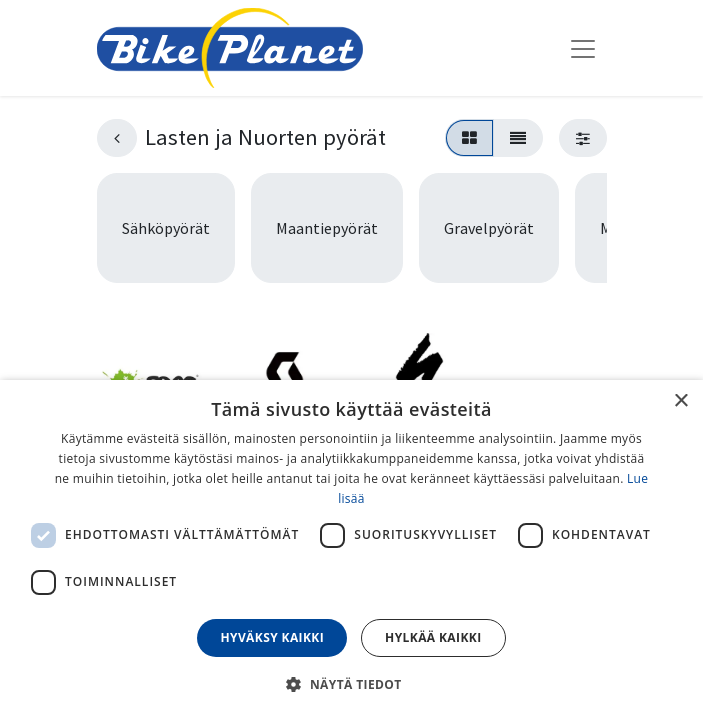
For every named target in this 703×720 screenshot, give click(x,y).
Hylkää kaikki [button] (433, 637)
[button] (351, 684)
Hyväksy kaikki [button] (272, 637)
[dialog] (351, 550)
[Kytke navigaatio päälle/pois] (583, 48)
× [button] (680, 401)
